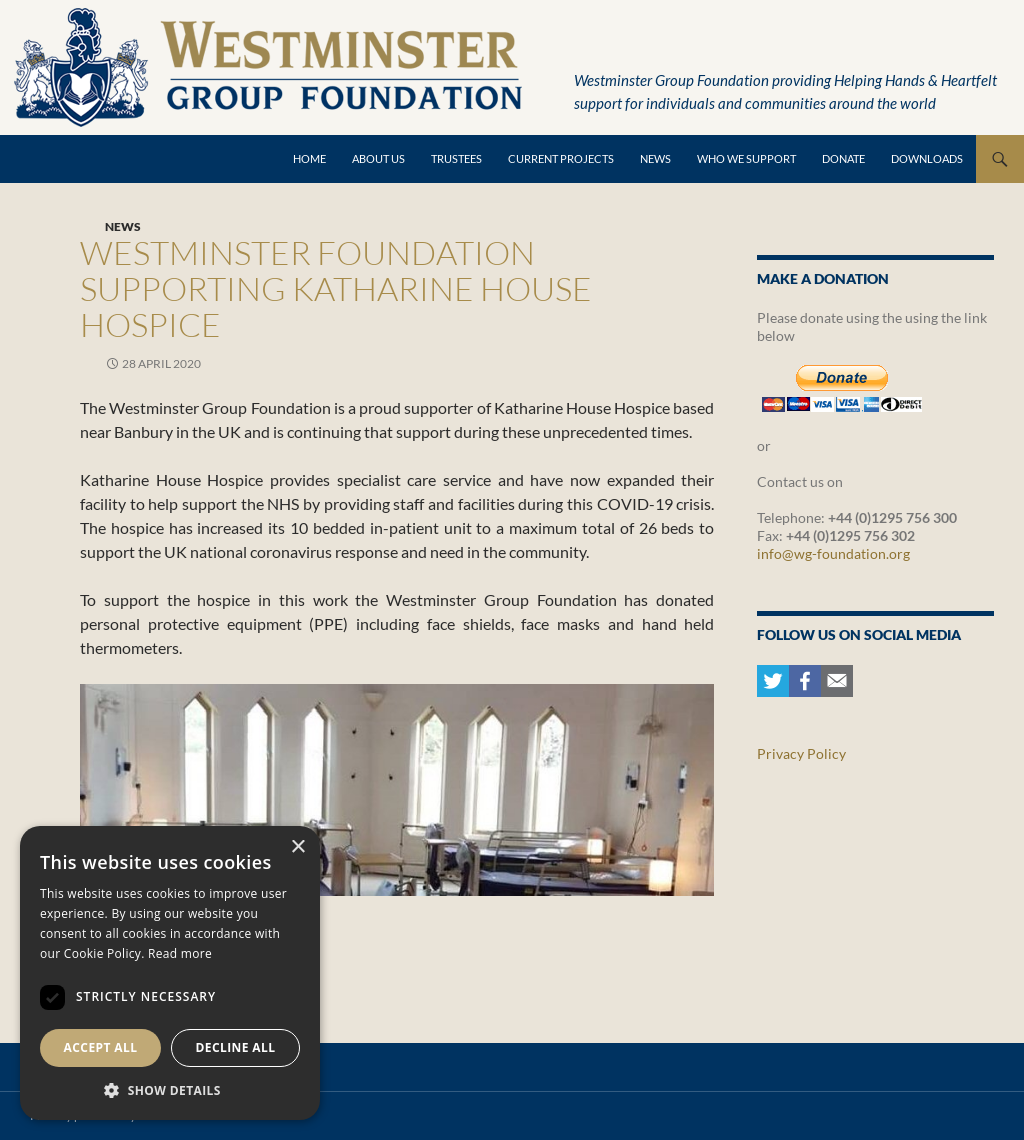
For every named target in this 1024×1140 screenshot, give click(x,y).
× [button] (297, 847)
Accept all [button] (101, 1047)
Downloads (927, 158)
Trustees (456, 158)
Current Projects (561, 158)
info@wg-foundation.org (833, 553)
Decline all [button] (236, 1047)
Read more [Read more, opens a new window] (180, 953)
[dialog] (170, 973)
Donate (843, 158)
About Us (378, 158)
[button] (170, 1090)
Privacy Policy (801, 753)
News (655, 158)
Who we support (746, 158)
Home (309, 158)
